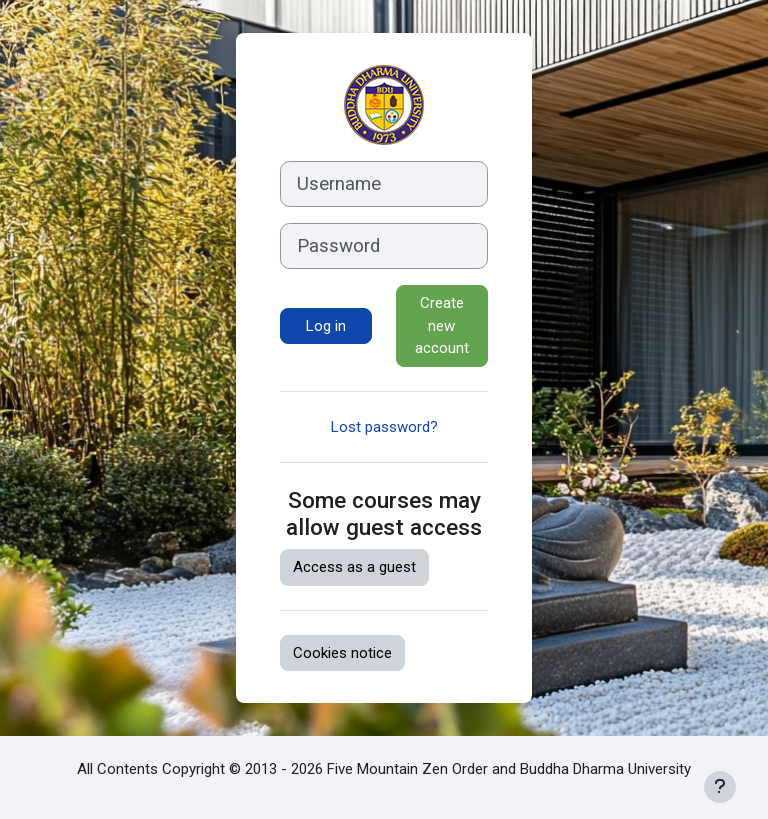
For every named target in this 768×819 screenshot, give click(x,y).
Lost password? (384, 427)
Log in (326, 326)
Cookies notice (342, 653)
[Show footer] (720, 787)
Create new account (442, 325)
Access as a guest (354, 567)
